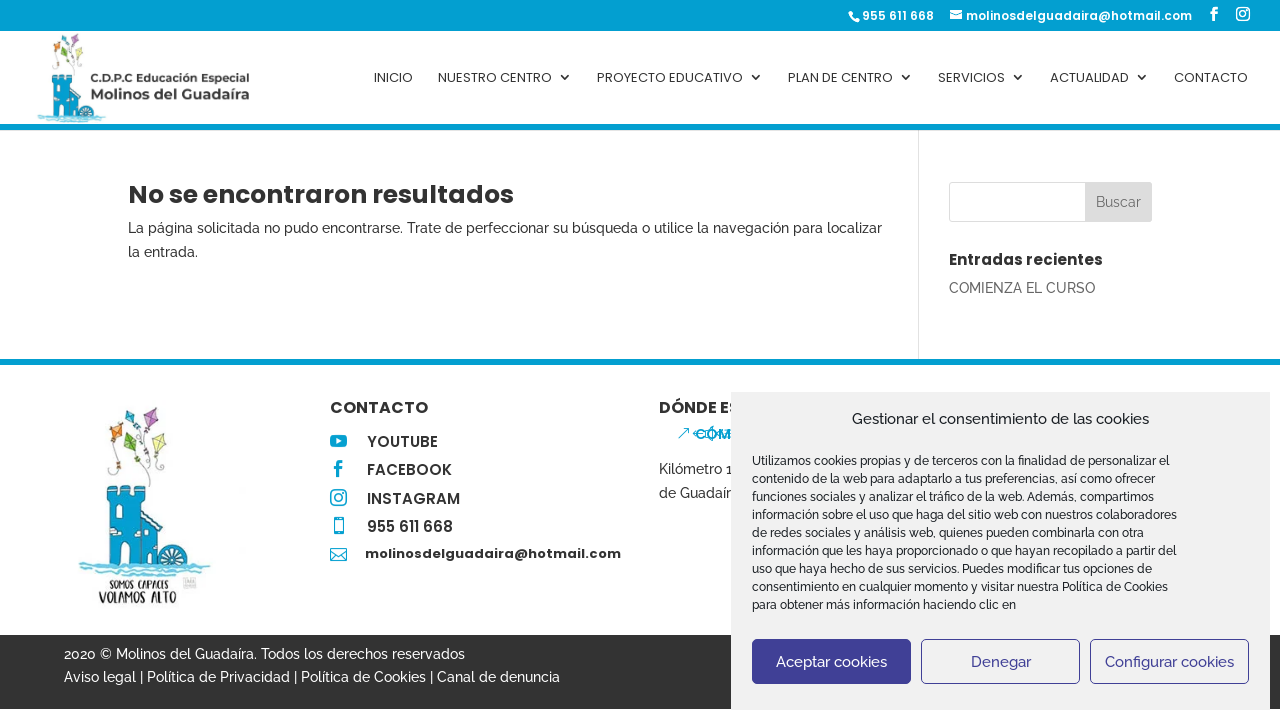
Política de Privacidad (218, 677)
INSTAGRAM (413, 498)
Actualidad (1089, 77)
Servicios (971, 77)
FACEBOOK (409, 469)
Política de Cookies (363, 677)
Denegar (1001, 662)
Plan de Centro (840, 77)
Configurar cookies (1169, 662)
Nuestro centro (495, 77)
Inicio (393, 77)
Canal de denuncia (498, 677)
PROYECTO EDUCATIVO (670, 77)
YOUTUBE (402, 441)
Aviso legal (100, 677)
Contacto (1211, 77)
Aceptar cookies (831, 662)
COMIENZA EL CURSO (1022, 288)
